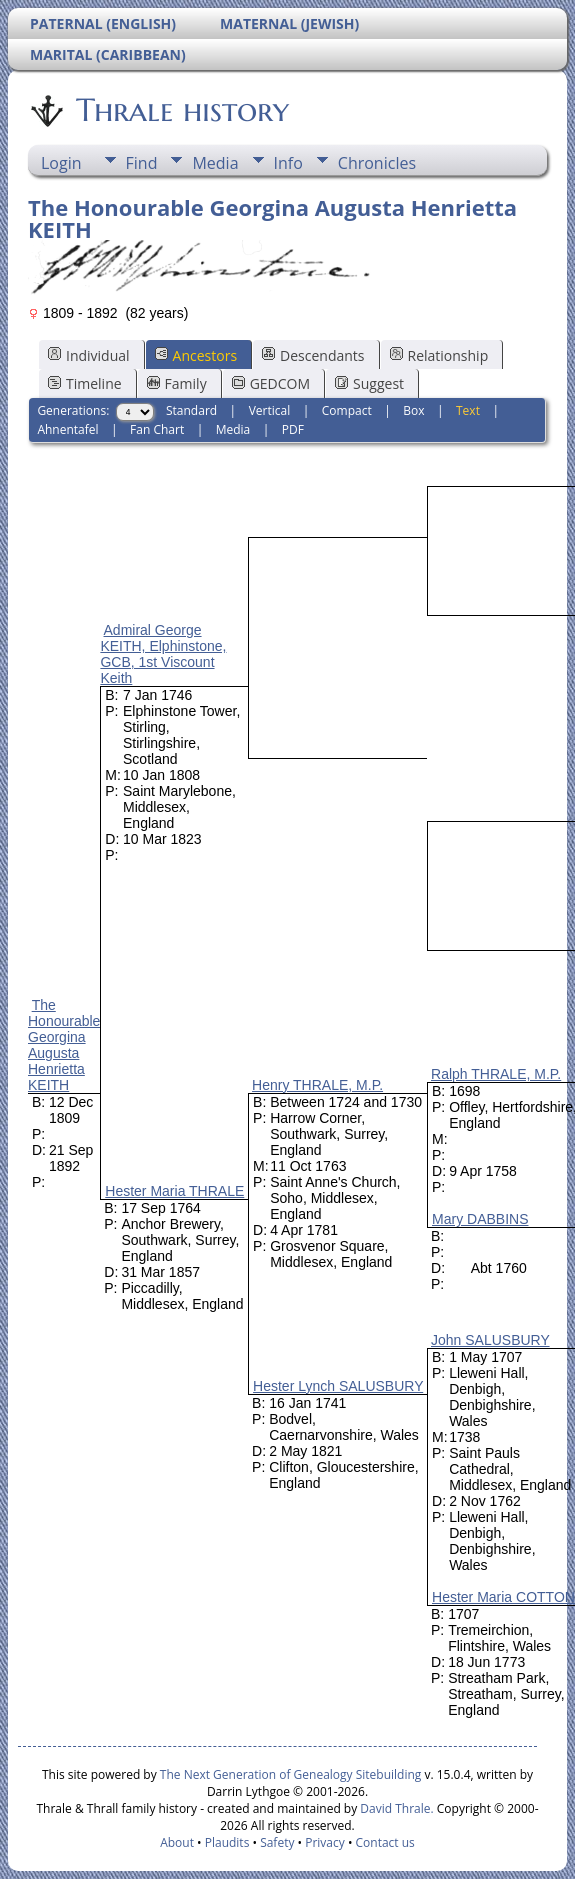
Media (215, 163)
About (177, 1842)
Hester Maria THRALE (174, 1191)
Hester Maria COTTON (503, 1597)
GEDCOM (271, 383)
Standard (191, 410)
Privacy (325, 1842)
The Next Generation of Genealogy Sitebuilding (291, 1774)
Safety (277, 1842)
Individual (89, 355)
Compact (347, 410)
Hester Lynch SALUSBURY (338, 1386)
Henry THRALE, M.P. (317, 1085)
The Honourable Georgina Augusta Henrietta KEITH (64, 1045)
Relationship (439, 355)
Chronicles (377, 163)
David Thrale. (395, 1808)
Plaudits (227, 1842)
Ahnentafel (67, 429)
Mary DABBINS (480, 1219)
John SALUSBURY (490, 1340)
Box (413, 410)
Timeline (85, 383)
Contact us (385, 1842)
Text (468, 410)
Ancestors (196, 355)
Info (288, 163)
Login (61, 163)
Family (177, 383)
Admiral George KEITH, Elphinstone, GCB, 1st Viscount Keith (163, 654)
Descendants (313, 355)
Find (142, 163)
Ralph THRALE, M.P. (496, 1074)
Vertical (270, 410)
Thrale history (181, 110)
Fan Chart (157, 429)
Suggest (369, 383)
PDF (293, 429)
